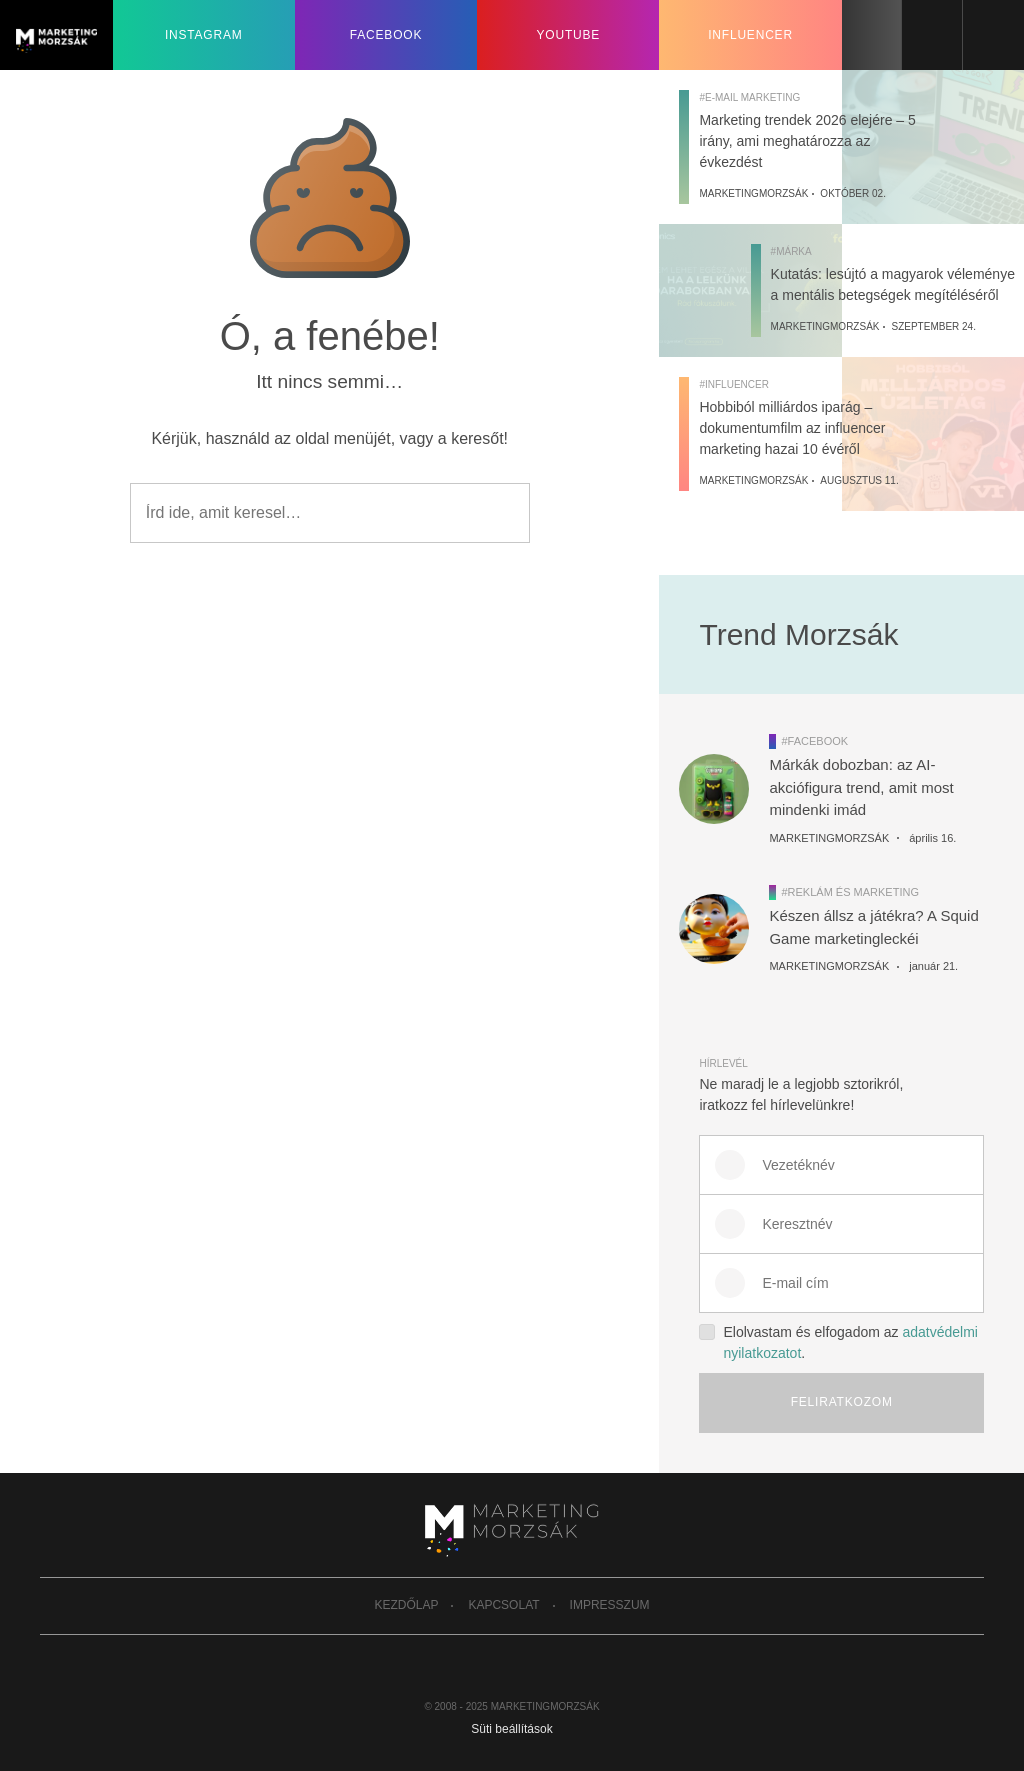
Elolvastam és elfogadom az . (838, 1341)
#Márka (791, 251)
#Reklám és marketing (850, 892)
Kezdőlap (406, 1605)
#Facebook (814, 741)
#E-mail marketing (749, 97)
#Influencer (733, 384)
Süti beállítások (511, 1729)
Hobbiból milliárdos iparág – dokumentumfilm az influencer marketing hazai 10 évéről (792, 428)
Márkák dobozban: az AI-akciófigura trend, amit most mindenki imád (861, 787)
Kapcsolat (503, 1605)
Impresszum (610, 1605)
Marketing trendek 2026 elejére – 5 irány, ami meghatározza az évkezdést (807, 141)
